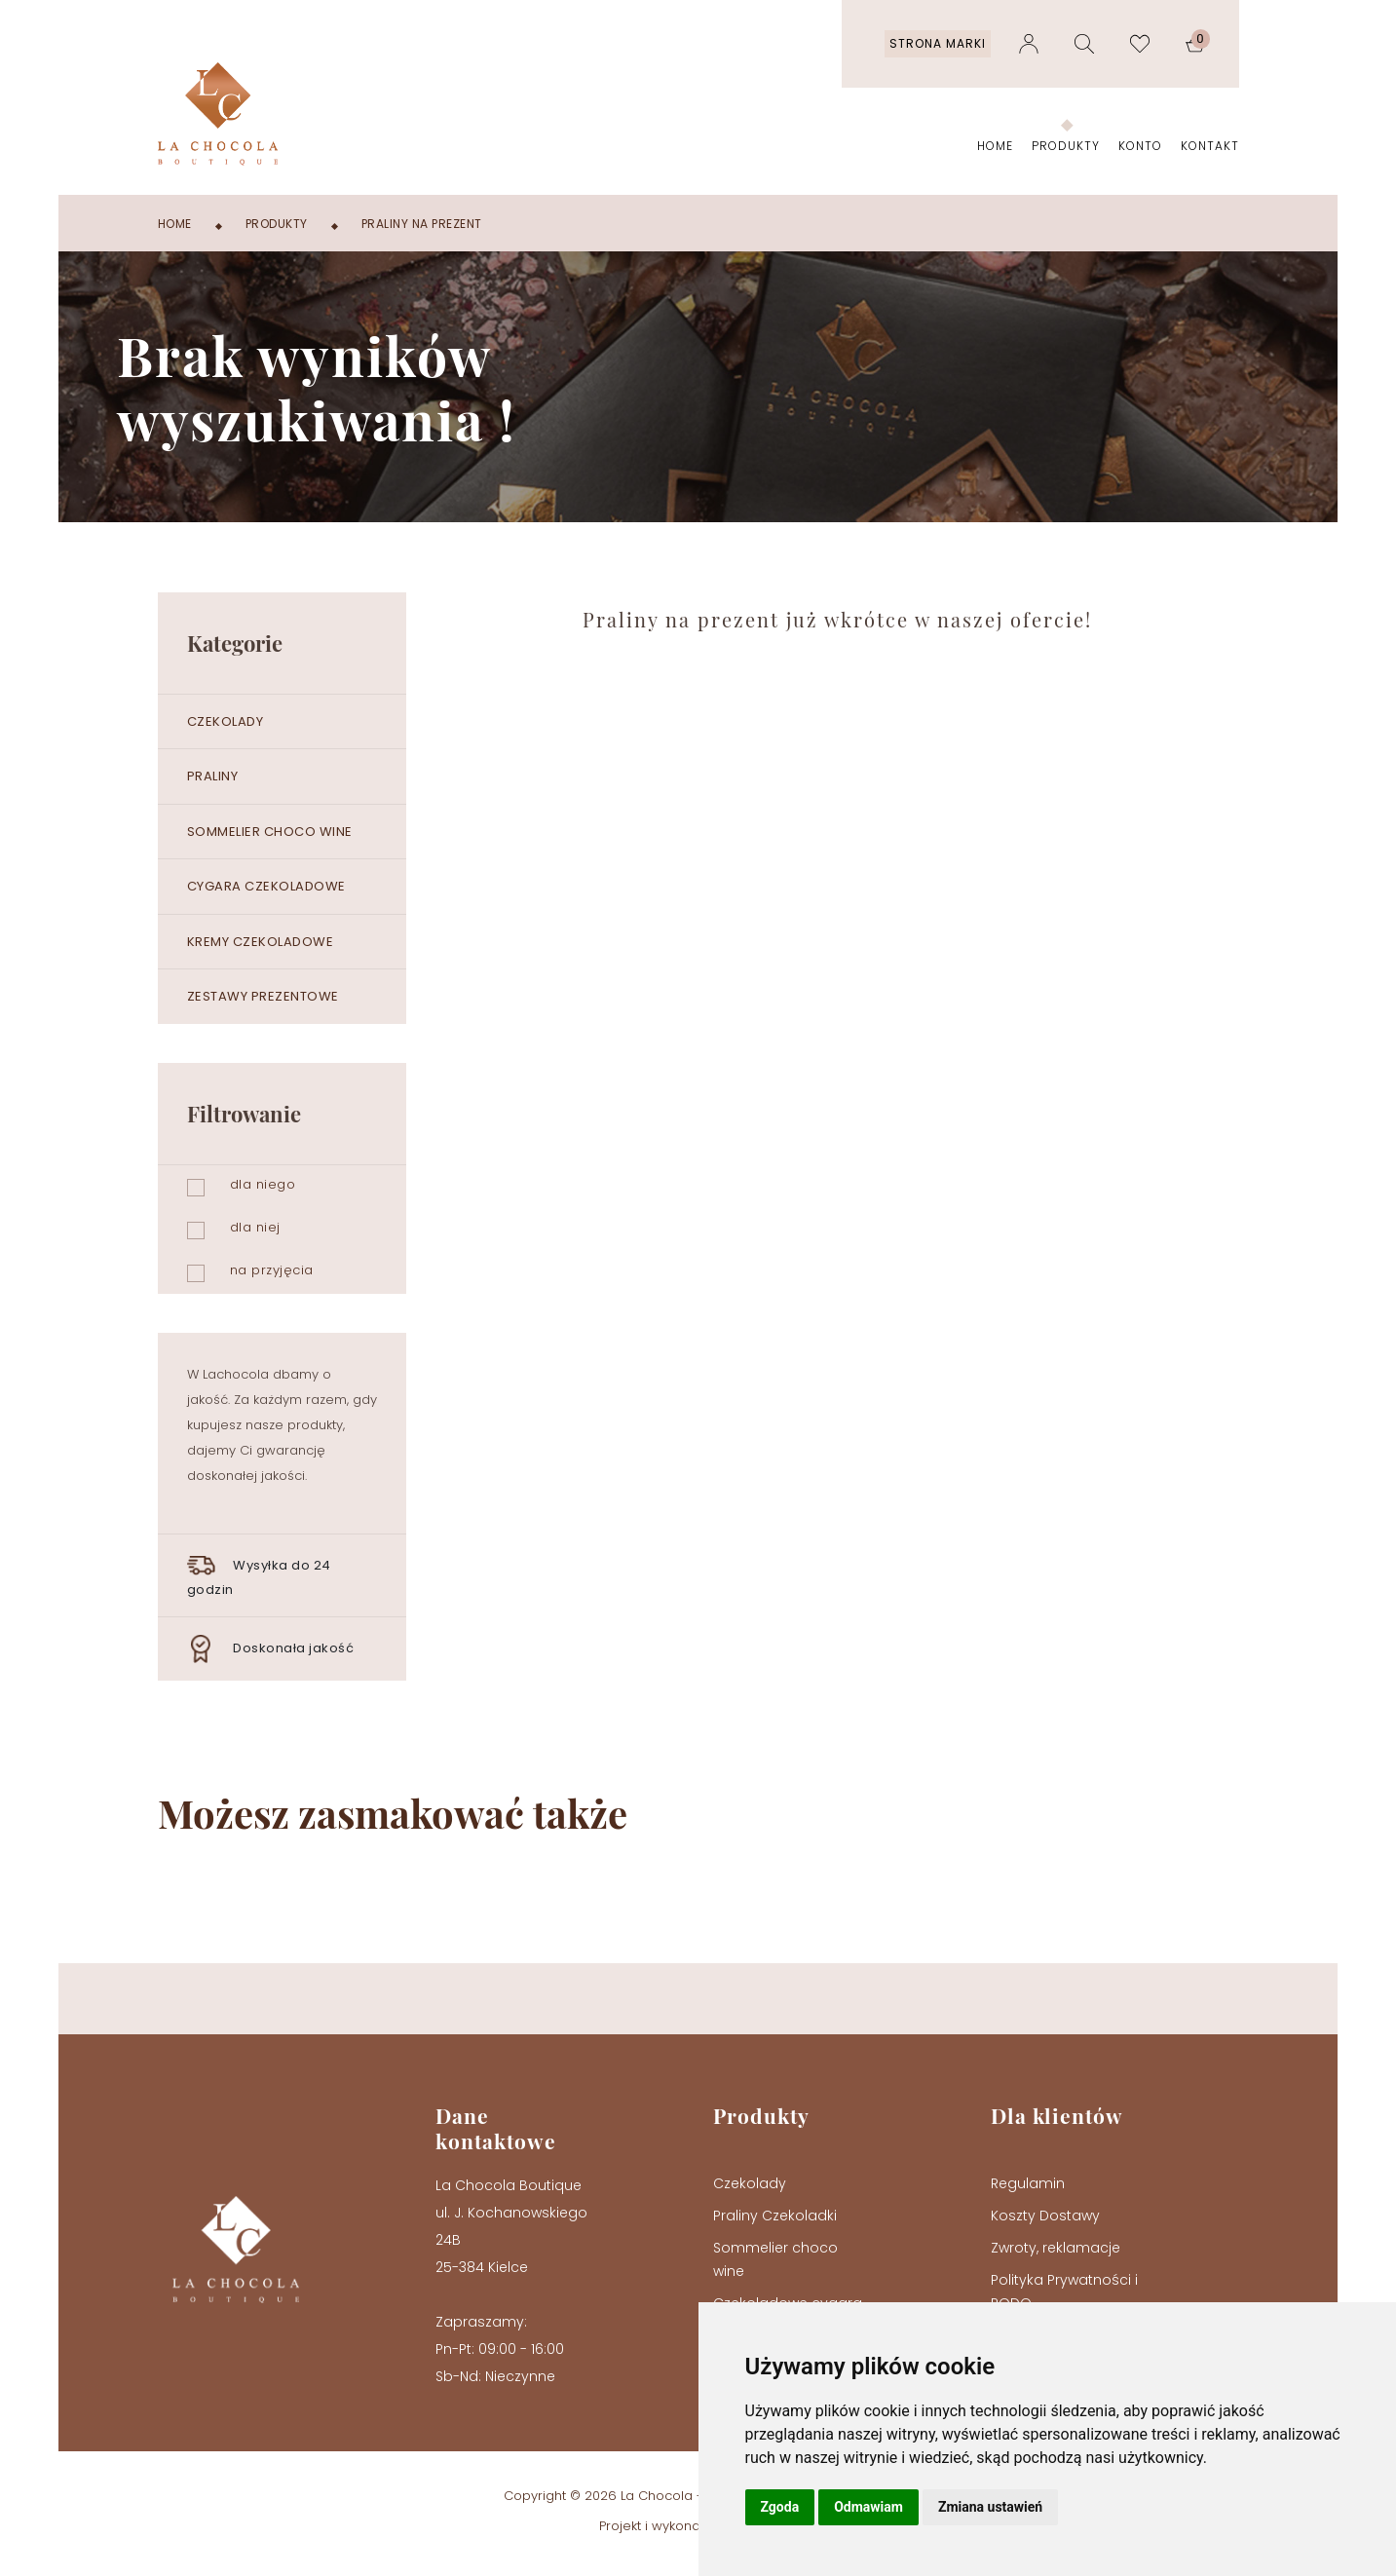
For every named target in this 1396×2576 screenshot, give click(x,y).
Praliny (213, 776)
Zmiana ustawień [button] (990, 2507)
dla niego (263, 1184)
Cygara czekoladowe (266, 886)
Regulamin (1028, 2183)
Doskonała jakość (271, 1649)
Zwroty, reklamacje (1055, 2247)
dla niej (255, 1227)
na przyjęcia (272, 1270)
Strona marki (937, 43)
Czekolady (225, 721)
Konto (1140, 145)
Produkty (1066, 145)
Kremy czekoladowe (260, 941)
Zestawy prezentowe (263, 996)
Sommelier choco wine (270, 831)
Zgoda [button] (780, 2507)
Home (995, 145)
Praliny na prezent (421, 223)
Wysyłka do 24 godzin (259, 1575)
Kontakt (1210, 145)
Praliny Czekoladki (775, 2215)
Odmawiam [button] (868, 2507)
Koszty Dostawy (1045, 2215)
